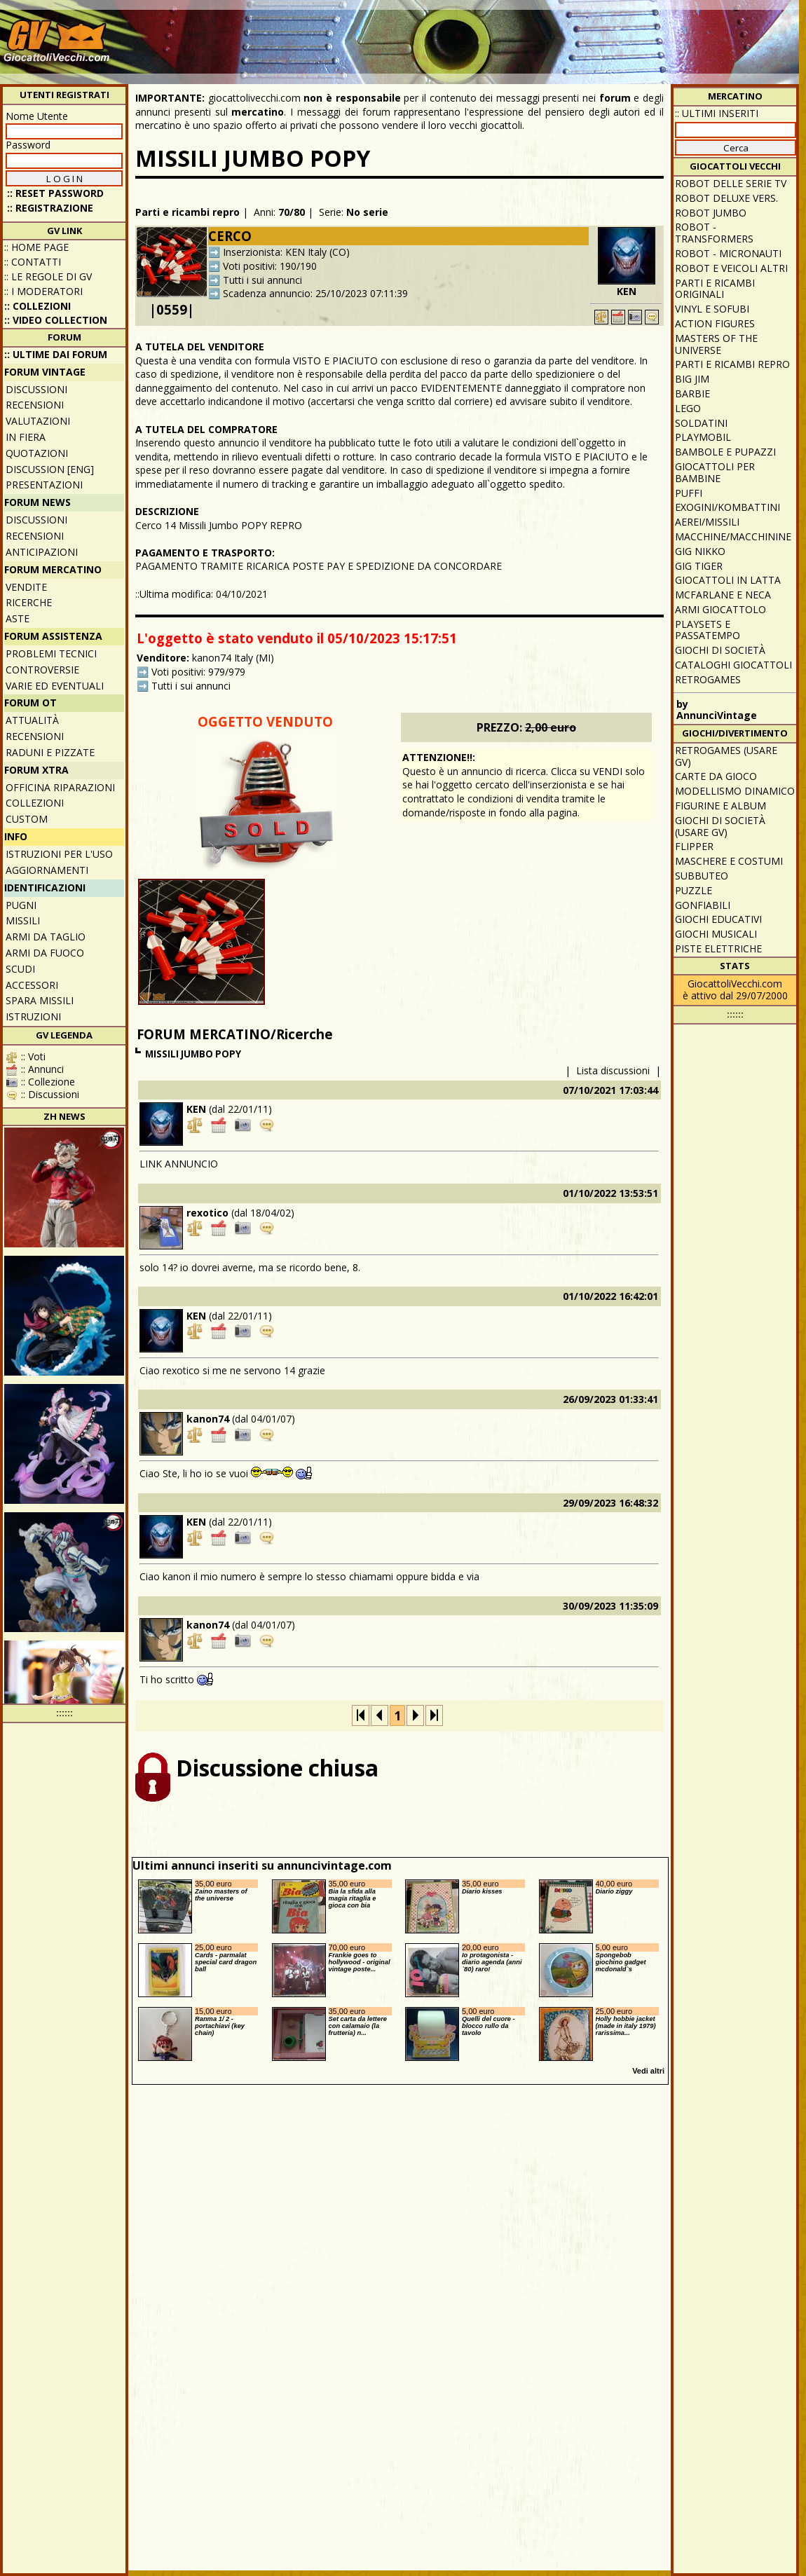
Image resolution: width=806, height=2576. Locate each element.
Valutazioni (38, 420)
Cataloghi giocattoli (733, 664)
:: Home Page (36, 247)
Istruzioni (33, 1016)
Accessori (32, 985)
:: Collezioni (37, 306)
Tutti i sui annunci (262, 280)
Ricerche (29, 602)
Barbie (692, 393)
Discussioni (36, 389)
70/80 (291, 212)
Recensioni (35, 404)
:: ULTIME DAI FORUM (55, 354)
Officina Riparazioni (60, 787)
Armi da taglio (46, 936)
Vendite (26, 587)
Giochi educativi (718, 919)
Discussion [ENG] (50, 469)
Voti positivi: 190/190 (270, 266)
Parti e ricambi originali (715, 288)
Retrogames (708, 679)
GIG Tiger (699, 566)
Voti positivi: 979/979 (198, 671)
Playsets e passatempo (707, 630)
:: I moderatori (43, 291)
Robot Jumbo (710, 212)
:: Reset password (55, 193)
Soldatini (701, 423)
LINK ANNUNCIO (178, 1163)
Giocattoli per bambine (715, 472)
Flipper (694, 846)
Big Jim (692, 378)
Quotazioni (37, 453)
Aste (17, 618)
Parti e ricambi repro (187, 212)
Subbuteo (701, 875)
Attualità (32, 720)
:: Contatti (32, 261)
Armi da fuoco (45, 952)
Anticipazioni (42, 552)
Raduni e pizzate (50, 752)
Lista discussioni (613, 1070)
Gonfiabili (702, 905)
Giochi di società (720, 650)
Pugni (21, 905)
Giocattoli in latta (728, 580)
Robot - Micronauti (728, 253)
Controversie (42, 669)
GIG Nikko (700, 551)
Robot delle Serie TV (730, 183)
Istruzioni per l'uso (59, 854)
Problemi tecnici (51, 653)
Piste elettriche (718, 948)
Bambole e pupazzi (725, 451)
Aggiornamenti (47, 870)
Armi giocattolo (720, 609)
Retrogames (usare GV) (726, 756)
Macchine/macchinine (733, 536)
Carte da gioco (716, 776)
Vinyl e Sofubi (712, 308)
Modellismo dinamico (735, 790)
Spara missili (40, 1000)
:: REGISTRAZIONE (50, 207)
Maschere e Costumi (729, 861)
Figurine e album (720, 805)
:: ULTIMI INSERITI (716, 113)
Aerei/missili (707, 521)
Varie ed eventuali (55, 685)
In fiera (26, 437)
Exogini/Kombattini (727, 507)
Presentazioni (44, 484)
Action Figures (715, 323)
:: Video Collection (55, 320)
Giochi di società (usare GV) (720, 826)
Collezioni (35, 802)
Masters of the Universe (716, 344)
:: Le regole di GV (48, 276)
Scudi (20, 968)
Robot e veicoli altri (731, 268)
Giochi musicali (716, 933)
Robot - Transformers (714, 232)
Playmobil (703, 437)
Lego (688, 408)
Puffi (688, 493)
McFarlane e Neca (723, 594)
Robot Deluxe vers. (726, 198)
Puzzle (693, 890)
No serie (367, 212)
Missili (23, 920)
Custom (27, 818)
